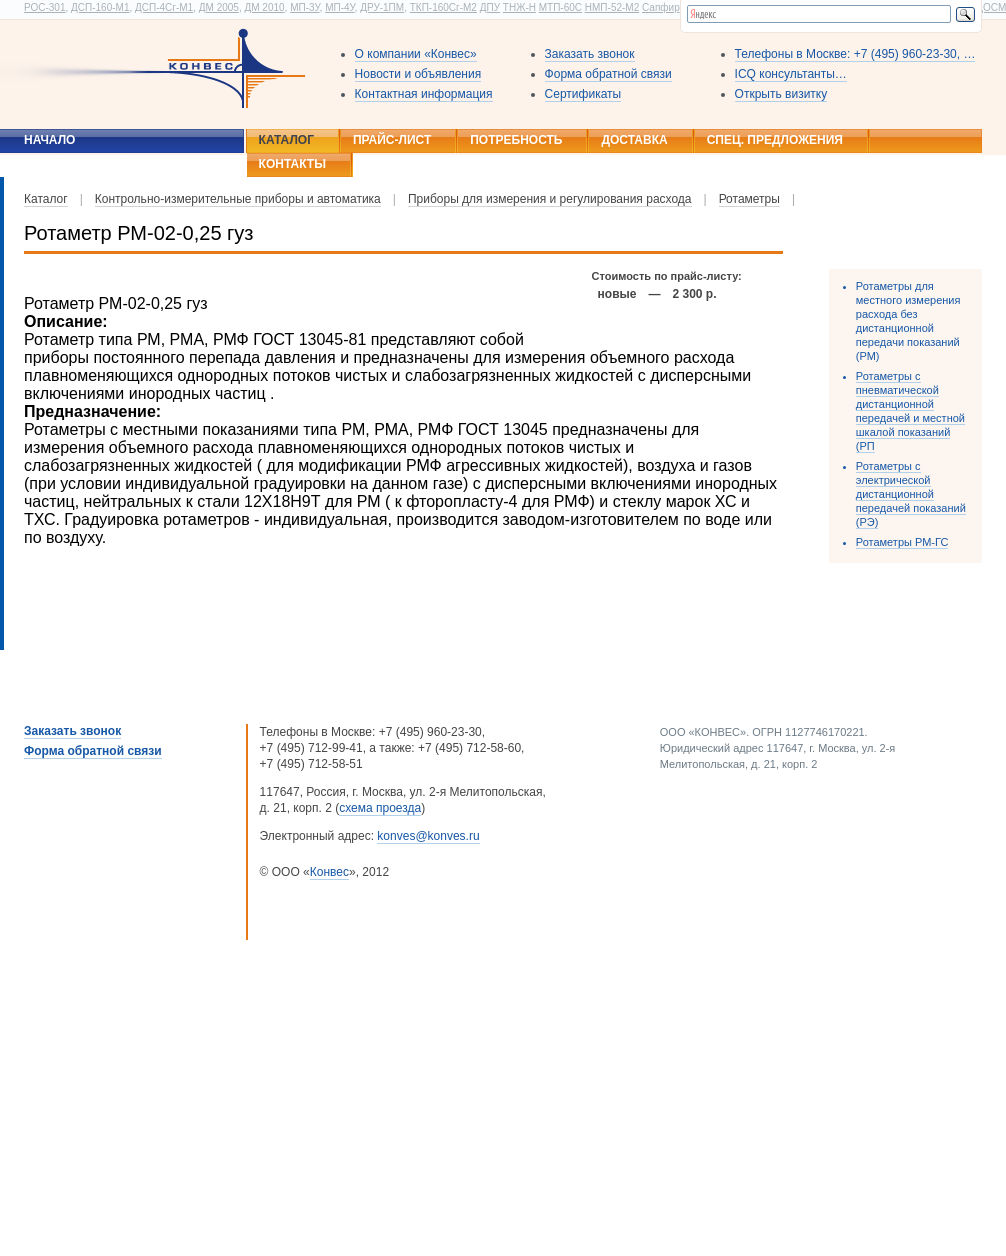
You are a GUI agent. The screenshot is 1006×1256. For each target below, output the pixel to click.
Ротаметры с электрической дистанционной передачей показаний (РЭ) (911, 494)
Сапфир (661, 7)
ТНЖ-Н (519, 7)
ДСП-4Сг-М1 (164, 7)
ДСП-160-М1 (100, 7)
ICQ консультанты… (791, 74)
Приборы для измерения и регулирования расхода (550, 199)
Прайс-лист (392, 140)
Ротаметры (749, 199)
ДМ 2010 (264, 7)
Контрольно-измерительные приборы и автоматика (238, 199)
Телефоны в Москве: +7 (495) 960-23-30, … (855, 54)
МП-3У (304, 7)
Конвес (329, 872)
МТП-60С (560, 7)
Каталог (286, 140)
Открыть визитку (781, 94)
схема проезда (380, 808)
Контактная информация (424, 94)
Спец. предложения (775, 140)
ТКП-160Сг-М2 (443, 7)
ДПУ (490, 7)
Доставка (634, 140)
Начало (49, 140)
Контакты (292, 164)
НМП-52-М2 (612, 7)
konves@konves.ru (428, 836)
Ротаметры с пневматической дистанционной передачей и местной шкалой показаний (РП (910, 411)
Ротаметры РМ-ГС (902, 542)
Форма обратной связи (608, 74)
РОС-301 (44, 7)
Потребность (516, 140)
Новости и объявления (418, 74)
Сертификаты (583, 94)
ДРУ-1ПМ (382, 7)
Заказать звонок (590, 54)
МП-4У (339, 7)
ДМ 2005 (219, 7)
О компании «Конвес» (416, 54)
